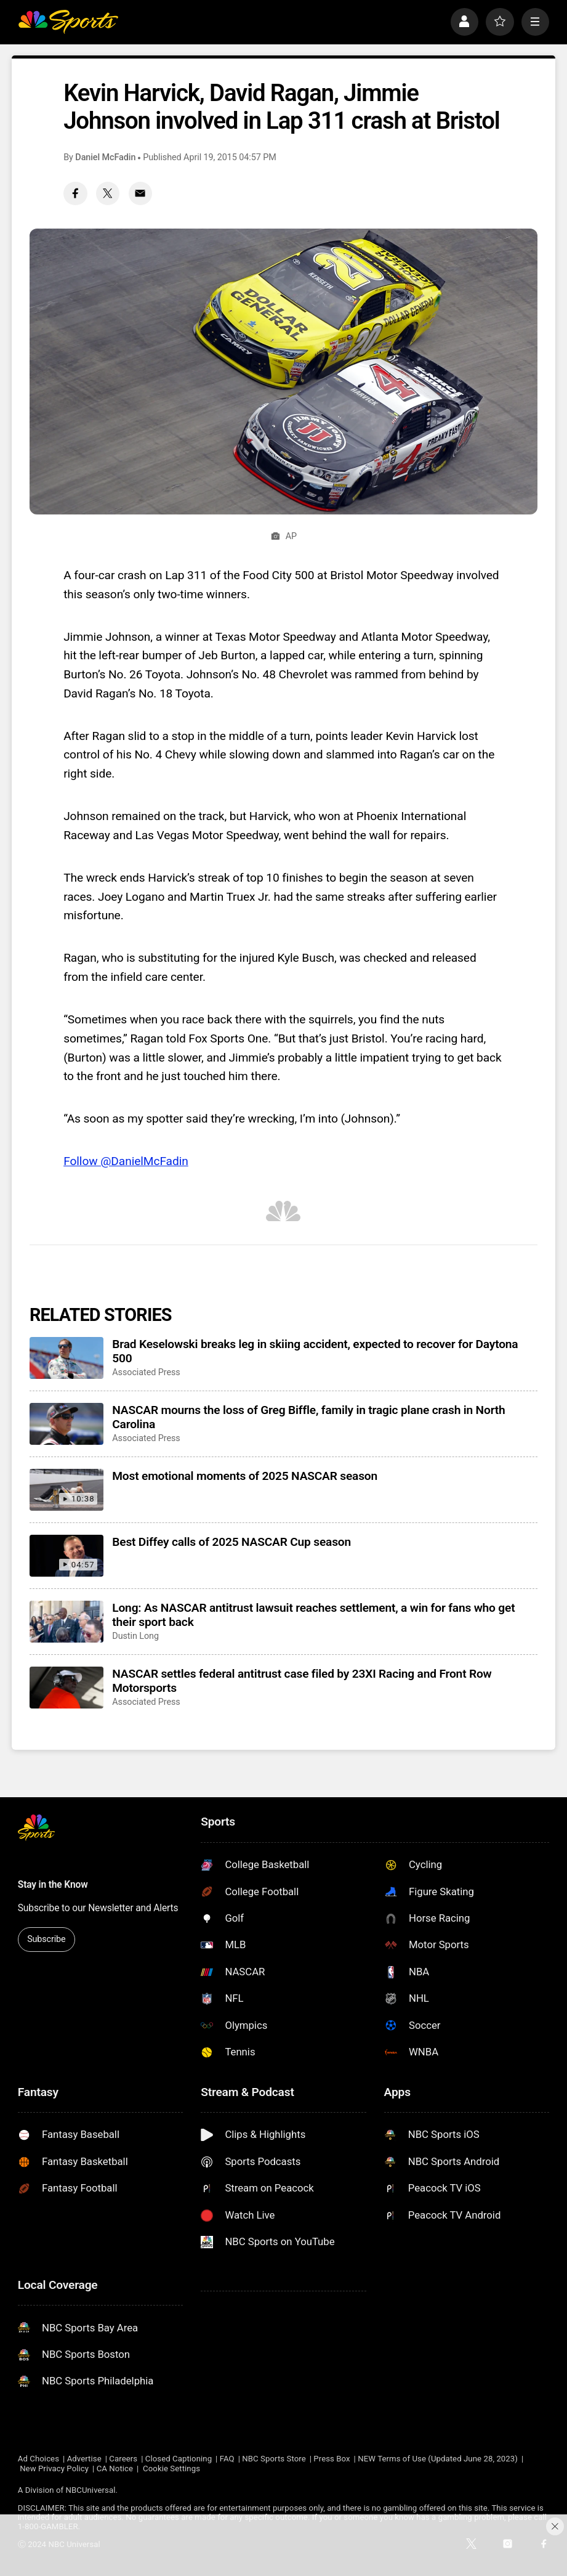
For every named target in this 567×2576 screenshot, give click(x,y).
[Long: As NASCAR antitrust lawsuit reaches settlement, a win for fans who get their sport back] (66, 1622)
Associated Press (146, 1372)
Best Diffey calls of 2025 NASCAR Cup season (231, 1542)
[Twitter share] (107, 193)
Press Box (331, 2458)
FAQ (227, 2458)
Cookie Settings (171, 2468)
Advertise (84, 2458)
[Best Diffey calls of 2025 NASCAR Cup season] (66, 1556)
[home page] (68, 22)
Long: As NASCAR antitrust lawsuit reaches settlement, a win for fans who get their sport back (313, 1615)
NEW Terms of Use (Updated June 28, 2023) (438, 2458)
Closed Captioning (178, 2458)
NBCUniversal (91, 2490)
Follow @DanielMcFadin (125, 1161)
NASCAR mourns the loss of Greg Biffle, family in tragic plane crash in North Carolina (308, 1417)
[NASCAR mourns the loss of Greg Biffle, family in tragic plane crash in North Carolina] (66, 1424)
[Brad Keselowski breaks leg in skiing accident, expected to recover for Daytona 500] (66, 1358)
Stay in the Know (53, 1884)
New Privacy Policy (54, 2468)
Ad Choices (38, 2458)
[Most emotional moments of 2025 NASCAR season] (66, 1490)
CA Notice (115, 2468)
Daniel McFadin (105, 157)
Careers (123, 2458)
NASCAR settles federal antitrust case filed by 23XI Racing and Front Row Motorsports (301, 1681)
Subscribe (46, 1939)
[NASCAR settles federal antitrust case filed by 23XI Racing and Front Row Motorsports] (66, 1688)
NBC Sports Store (273, 2458)
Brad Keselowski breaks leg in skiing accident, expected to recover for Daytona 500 (315, 1351)
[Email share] (140, 193)
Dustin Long (135, 1636)
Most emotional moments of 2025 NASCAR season (244, 1476)
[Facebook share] (75, 193)
